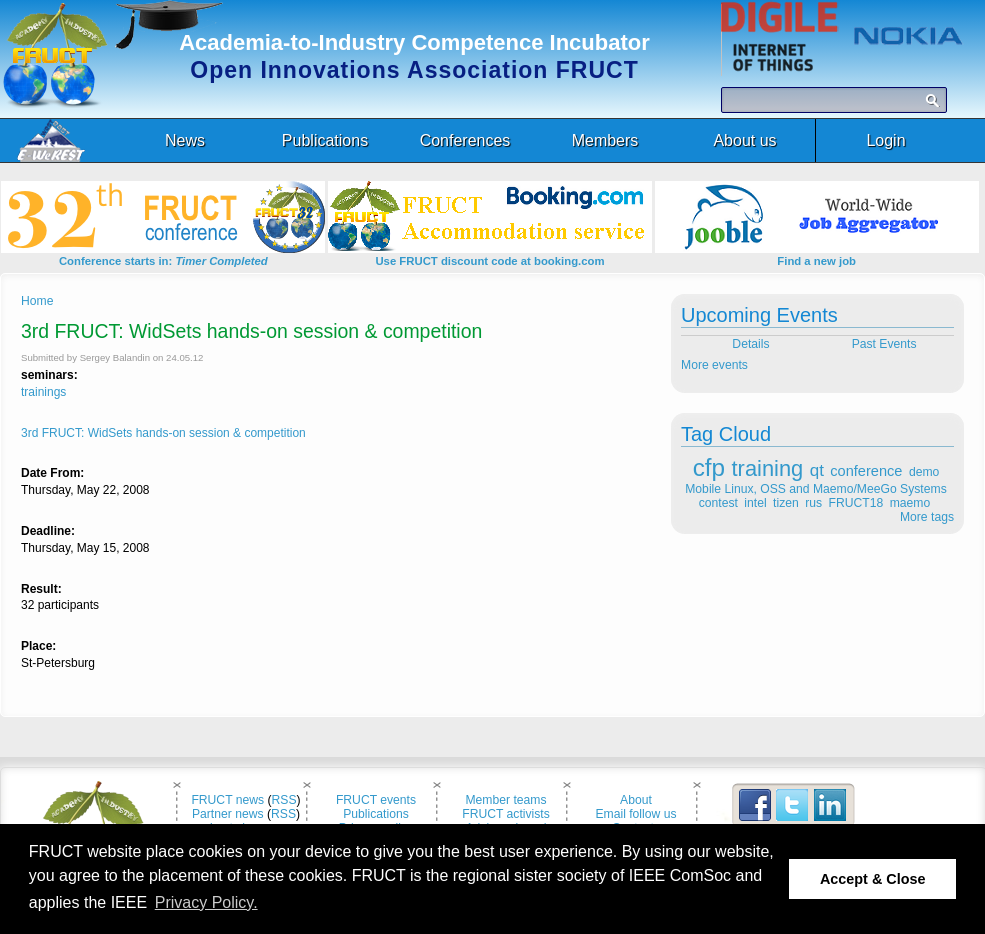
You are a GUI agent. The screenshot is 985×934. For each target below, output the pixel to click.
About (636, 800)
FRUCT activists (506, 814)
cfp (709, 467)
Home (37, 301)
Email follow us (635, 814)
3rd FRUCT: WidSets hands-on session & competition (163, 433)
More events (714, 365)
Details (749, 344)
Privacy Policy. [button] (206, 902)
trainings (43, 392)
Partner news (228, 814)
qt (817, 470)
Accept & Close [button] (873, 879)
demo (924, 472)
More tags (927, 517)
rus (813, 503)
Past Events (886, 344)
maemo (910, 503)
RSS (284, 800)
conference (866, 471)
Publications (376, 814)
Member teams (505, 800)
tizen (786, 503)
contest (718, 503)
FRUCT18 (856, 503)
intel (755, 503)
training (768, 468)
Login (885, 140)
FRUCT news (227, 800)
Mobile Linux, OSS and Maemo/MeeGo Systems (815, 489)
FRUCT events (376, 800)
